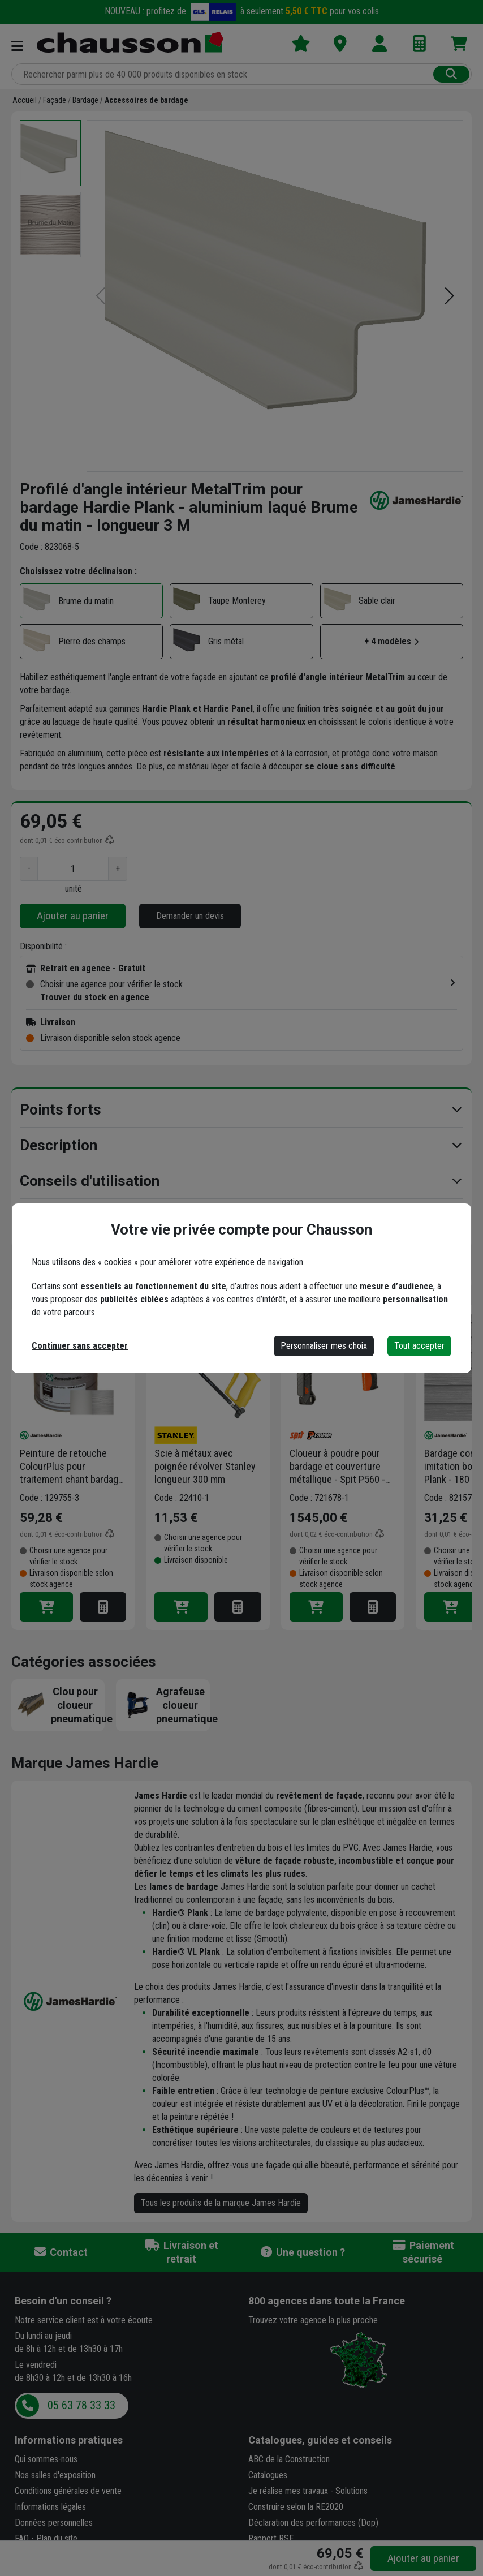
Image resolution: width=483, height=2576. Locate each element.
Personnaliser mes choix (324, 1345)
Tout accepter (419, 1345)
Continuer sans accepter (80, 1345)
